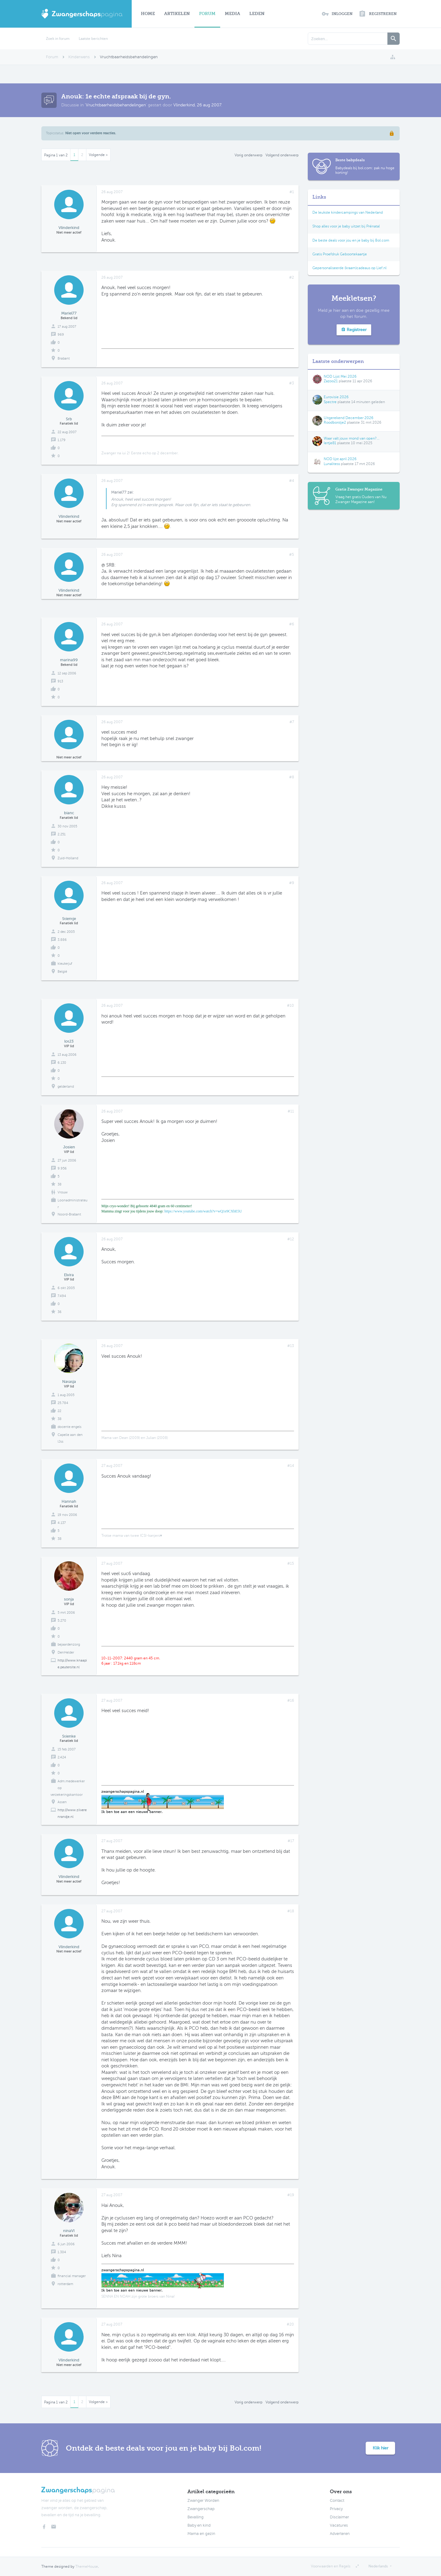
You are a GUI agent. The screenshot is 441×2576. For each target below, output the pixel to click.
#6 (291, 624)
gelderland (66, 1087)
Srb (69, 419)
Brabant (64, 359)
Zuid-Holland (68, 858)
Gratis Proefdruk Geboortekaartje (339, 254)
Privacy (336, 2509)
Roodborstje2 (335, 422)
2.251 (62, 834)
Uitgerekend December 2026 (348, 418)
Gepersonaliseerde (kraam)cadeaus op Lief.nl (349, 268)
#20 (290, 2324)
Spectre (330, 402)
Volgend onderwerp (282, 155)
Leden (257, 13)
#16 (290, 1700)
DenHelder (66, 1652)
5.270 (62, 1621)
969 (61, 335)
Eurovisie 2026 (336, 397)
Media (232, 13)
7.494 (62, 1296)
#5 (291, 554)
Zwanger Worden (203, 2500)
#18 (290, 1911)
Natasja (69, 1381)
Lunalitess (332, 464)
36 (60, 1312)
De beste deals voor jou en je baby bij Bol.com (350, 240)
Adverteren (340, 2534)
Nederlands (378, 2566)
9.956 (62, 1168)
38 (60, 1184)
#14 (290, 1466)
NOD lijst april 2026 (340, 459)
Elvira (69, 1275)
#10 (290, 1005)
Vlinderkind (184, 105)
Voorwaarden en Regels (330, 2566)
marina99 (69, 660)
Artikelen (177, 13)
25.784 (63, 1403)
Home (148, 13)
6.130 (62, 1063)
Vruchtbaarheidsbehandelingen (116, 105)
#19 (290, 2195)
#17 (291, 1841)
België (62, 972)
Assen (62, 1802)
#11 (291, 1111)
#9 (291, 883)
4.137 (62, 1523)
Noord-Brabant (69, 1214)
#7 (291, 722)
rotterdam (65, 2284)
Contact (337, 2500)
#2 (291, 277)
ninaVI (69, 2230)
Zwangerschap (201, 2509)
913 (60, 681)
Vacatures (339, 2525)
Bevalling (195, 2517)
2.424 (62, 1757)
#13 (290, 1346)
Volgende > (98, 155)
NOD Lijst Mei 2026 (340, 376)
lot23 (69, 1041)
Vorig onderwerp (248, 155)
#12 (290, 1239)
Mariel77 (69, 313)
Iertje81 (330, 443)
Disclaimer (339, 2517)
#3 (291, 383)
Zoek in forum (58, 38)
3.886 (62, 940)
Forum (207, 13)
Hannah (69, 1501)
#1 (291, 192)
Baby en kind (199, 2525)
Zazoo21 (331, 381)
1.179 (62, 440)
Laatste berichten (93, 38)
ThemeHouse (86, 2566)
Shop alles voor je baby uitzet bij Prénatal (346, 226)
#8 (291, 777)
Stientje (69, 918)
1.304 (62, 2252)
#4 (291, 481)
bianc (69, 813)
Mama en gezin (201, 2534)
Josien (69, 1147)
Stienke (69, 1736)
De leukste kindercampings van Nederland (347, 212)
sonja (69, 1599)
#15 (290, 1563)
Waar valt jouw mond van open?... (351, 438)
